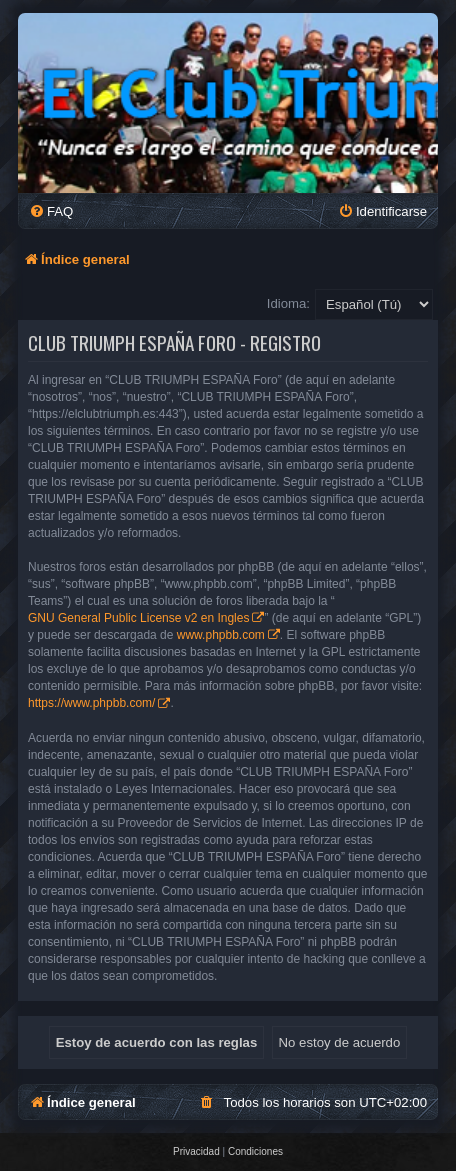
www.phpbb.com (221, 635)
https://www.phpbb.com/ (91, 703)
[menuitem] (51, 211)
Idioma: (288, 303)
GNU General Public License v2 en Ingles (138, 618)
